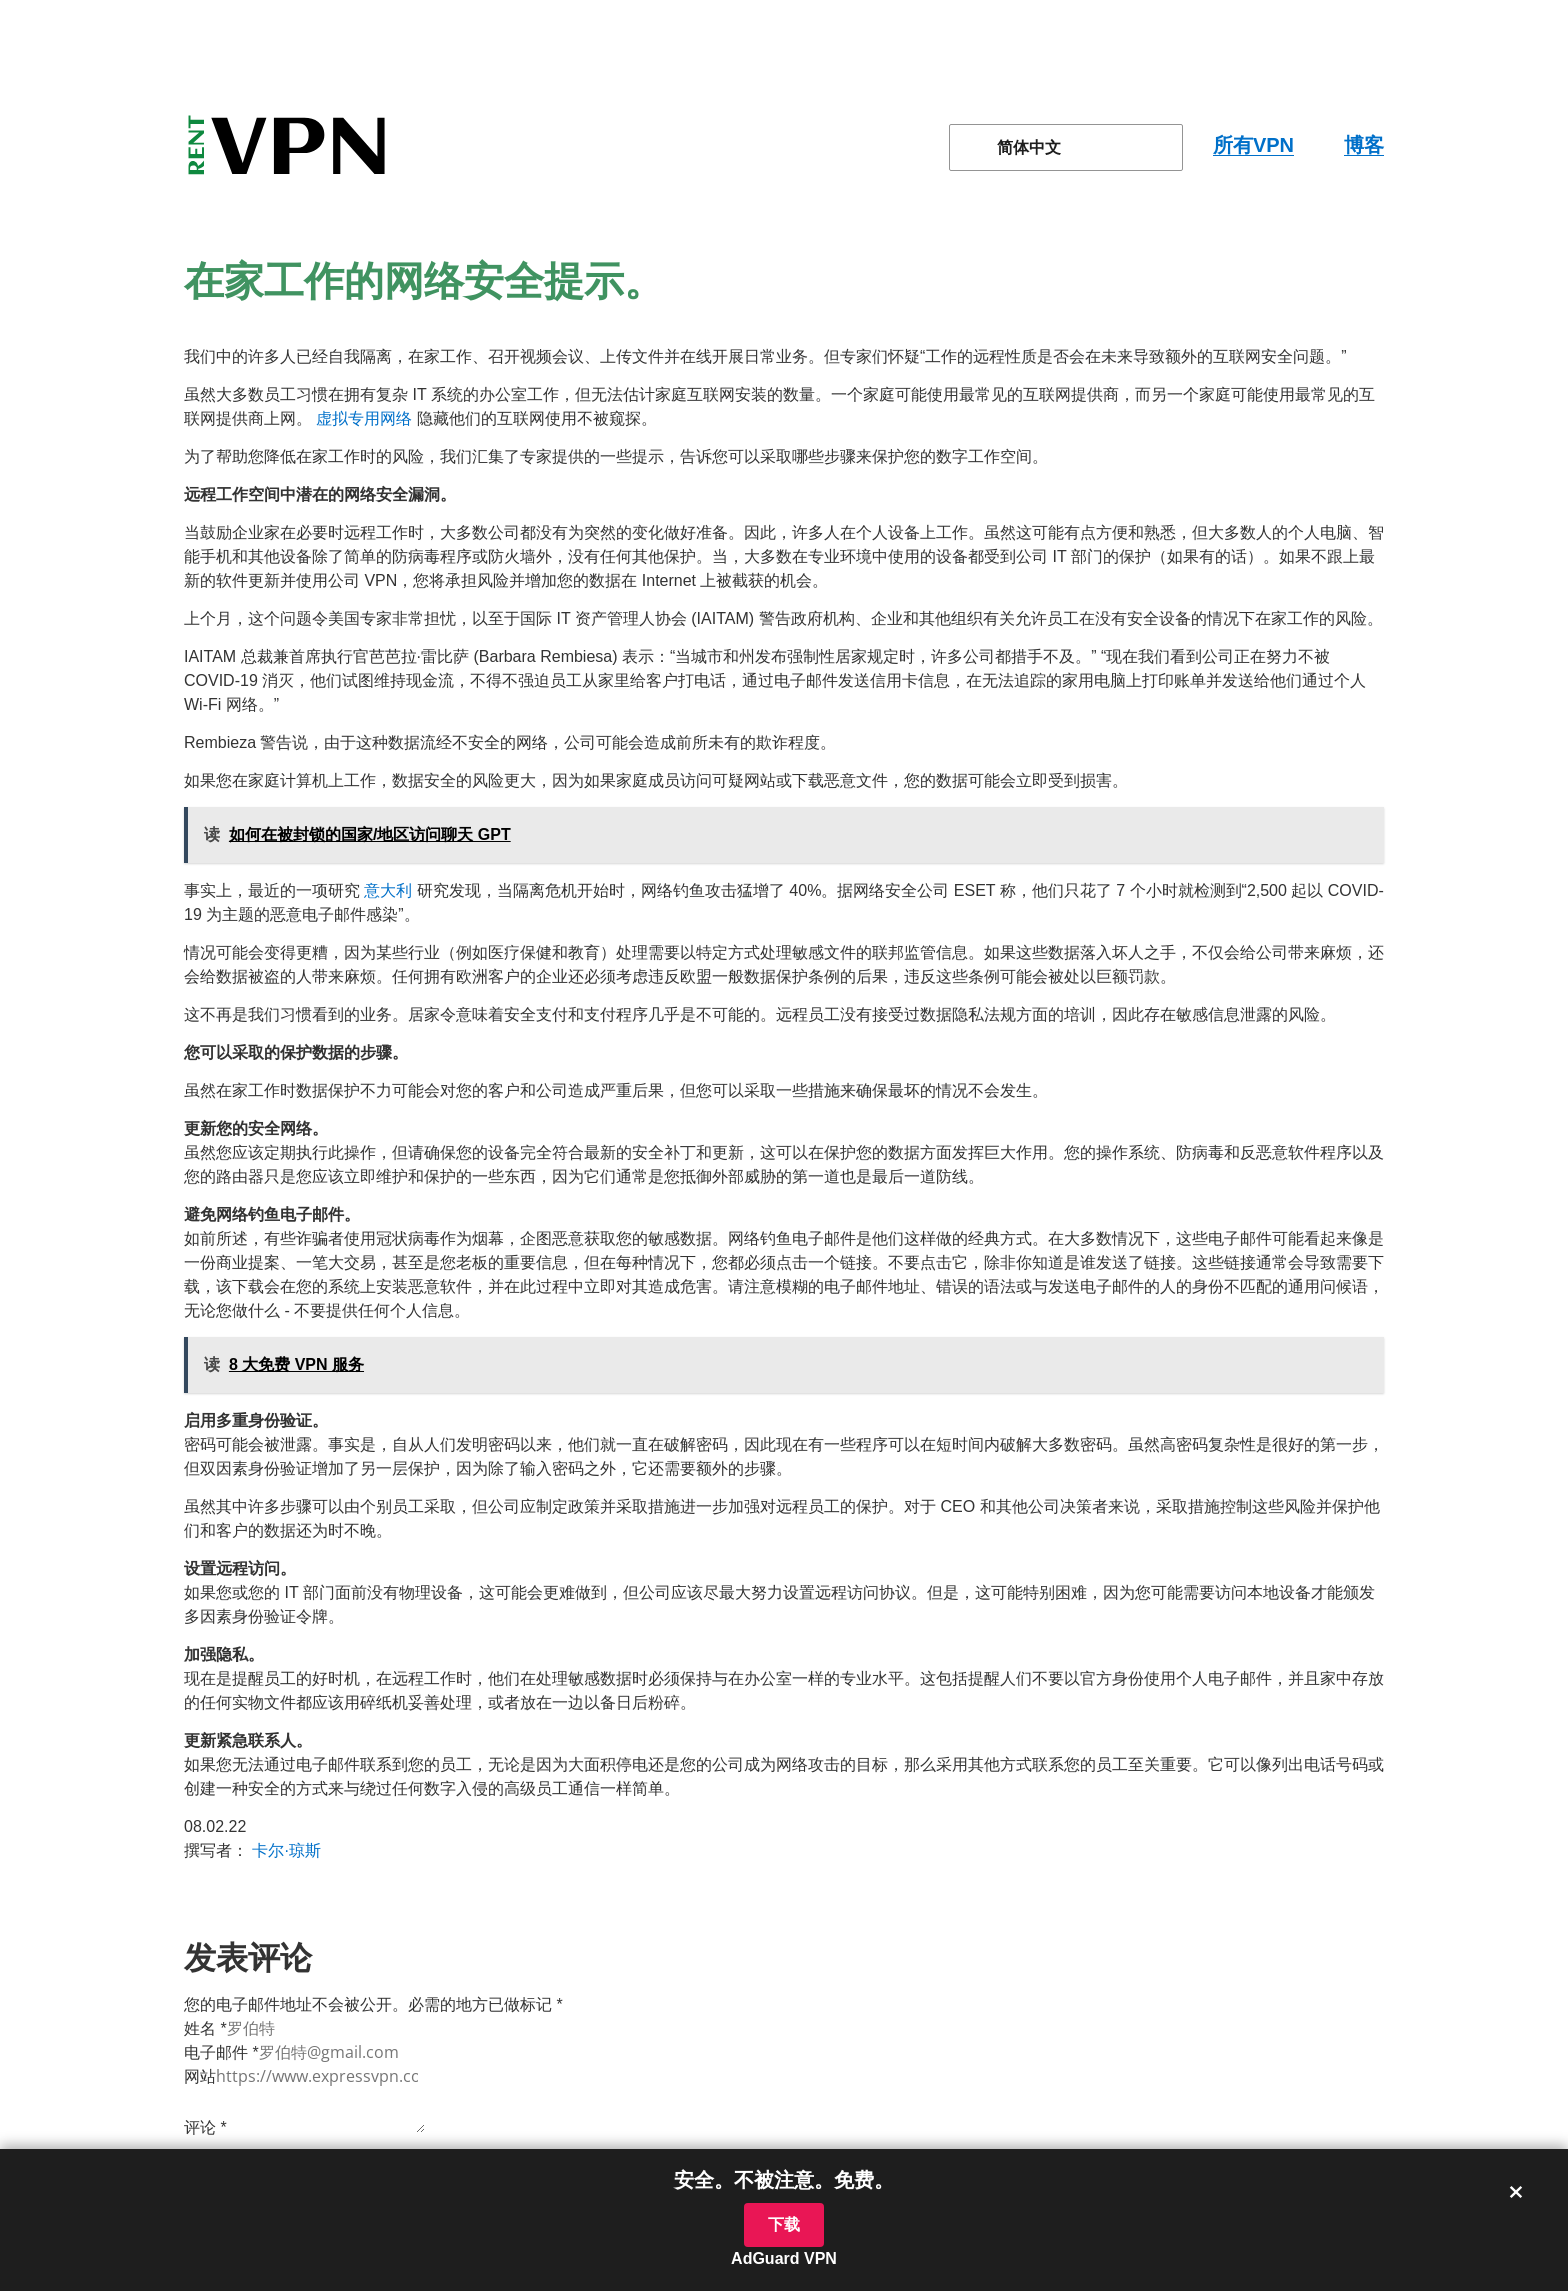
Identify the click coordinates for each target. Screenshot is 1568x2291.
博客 (1364, 145)
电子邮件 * (221, 2052)
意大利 (388, 890)
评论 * (205, 2127)
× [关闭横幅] (1516, 2191)
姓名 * (205, 2028)
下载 (784, 2224)
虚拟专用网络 (364, 418)
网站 (200, 2076)
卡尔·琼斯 (286, 1850)
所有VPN (1253, 145)
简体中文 (1018, 147)
